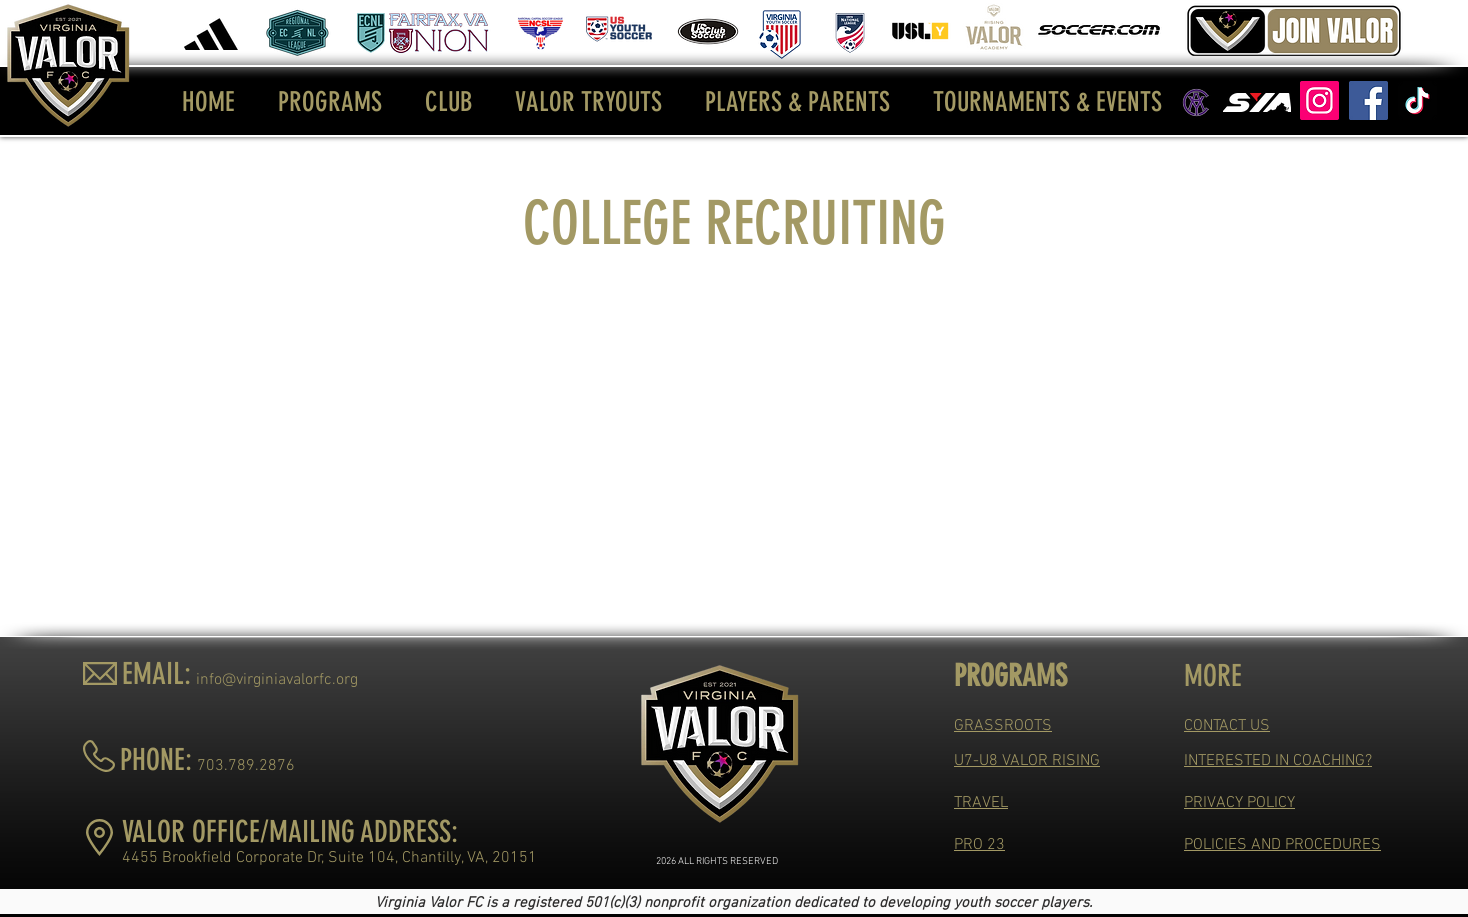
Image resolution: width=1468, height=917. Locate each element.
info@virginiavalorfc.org (277, 680)
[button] (330, 102)
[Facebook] (1368, 100)
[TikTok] (1417, 100)
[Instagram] (1319, 100)
